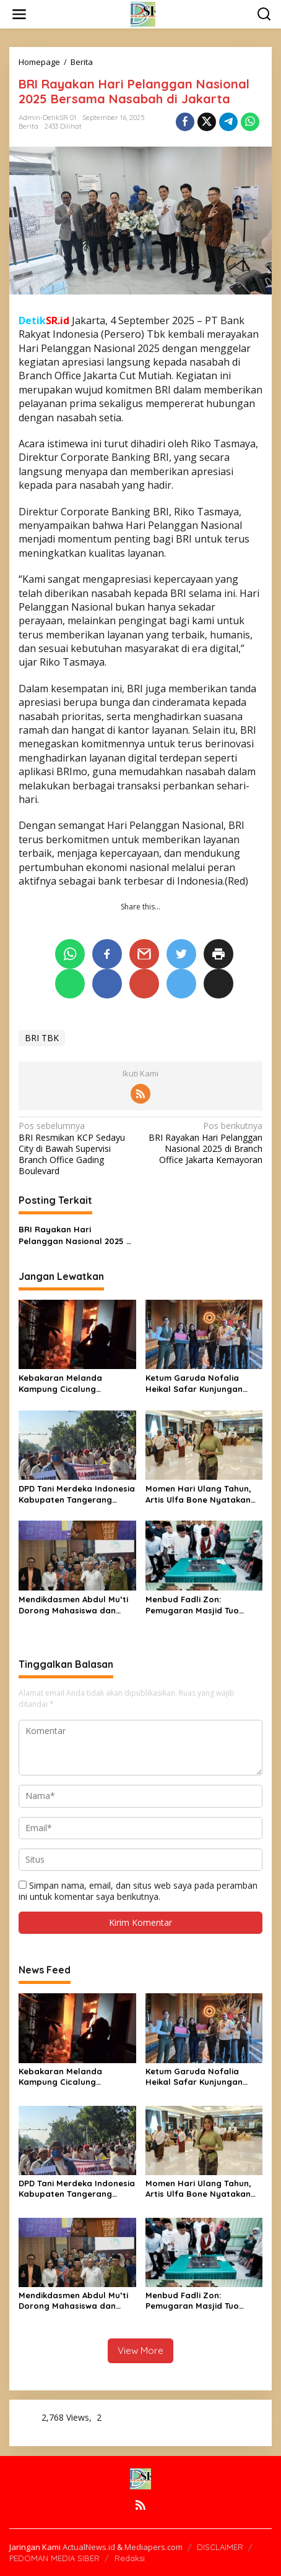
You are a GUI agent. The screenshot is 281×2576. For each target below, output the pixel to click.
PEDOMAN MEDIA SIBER (54, 2558)
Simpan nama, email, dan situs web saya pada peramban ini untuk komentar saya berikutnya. (138, 1890)
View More (140, 2350)
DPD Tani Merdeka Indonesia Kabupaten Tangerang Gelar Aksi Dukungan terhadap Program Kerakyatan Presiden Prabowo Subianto (77, 1494)
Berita (28, 126)
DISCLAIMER (220, 2547)
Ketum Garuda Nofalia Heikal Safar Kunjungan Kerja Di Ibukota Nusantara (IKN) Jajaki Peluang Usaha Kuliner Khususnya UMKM (202, 1383)
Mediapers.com (153, 2546)
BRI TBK (42, 1038)
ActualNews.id (89, 2546)
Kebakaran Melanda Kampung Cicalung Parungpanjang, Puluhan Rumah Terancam (70, 1383)
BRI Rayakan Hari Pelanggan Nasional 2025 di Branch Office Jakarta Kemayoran (203, 1143)
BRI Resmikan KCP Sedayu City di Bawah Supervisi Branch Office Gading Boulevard (77, 1148)
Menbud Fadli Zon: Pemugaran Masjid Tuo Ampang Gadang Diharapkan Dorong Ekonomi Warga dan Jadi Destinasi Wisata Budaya (197, 1605)
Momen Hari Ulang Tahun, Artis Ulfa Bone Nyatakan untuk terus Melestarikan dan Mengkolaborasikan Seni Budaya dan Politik (198, 1494)
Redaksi (130, 2558)
